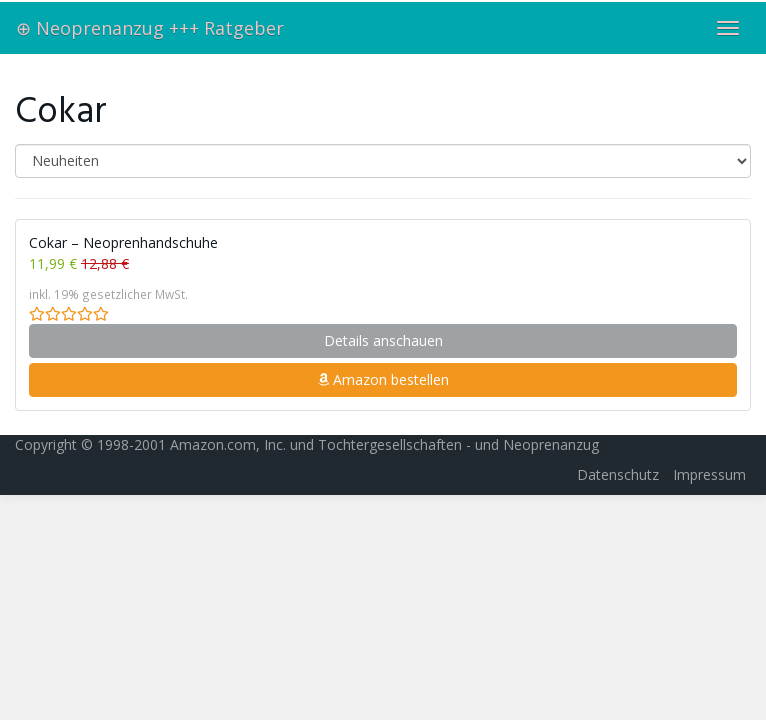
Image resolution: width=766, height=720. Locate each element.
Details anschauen (383, 340)
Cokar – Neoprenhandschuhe (123, 242)
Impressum (709, 474)
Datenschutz (618, 474)
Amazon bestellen (383, 379)
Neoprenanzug (551, 444)
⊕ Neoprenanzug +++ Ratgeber (150, 28)
